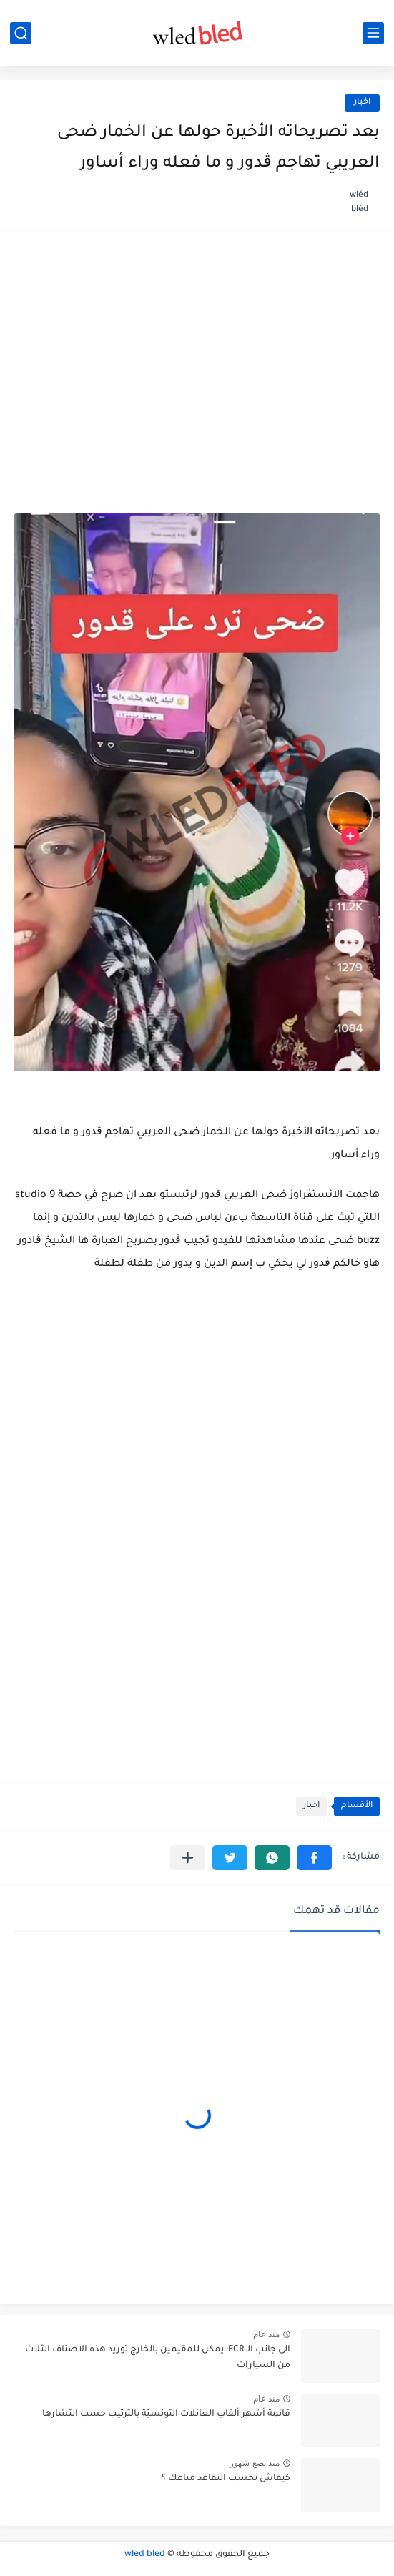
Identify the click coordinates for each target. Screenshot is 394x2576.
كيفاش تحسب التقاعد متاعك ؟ (226, 2479)
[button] (314, 1857)
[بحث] (20, 33)
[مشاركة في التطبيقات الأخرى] (187, 1857)
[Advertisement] (197, 356)
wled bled (144, 2555)
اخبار (362, 102)
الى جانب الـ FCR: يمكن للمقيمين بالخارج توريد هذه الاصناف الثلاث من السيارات (157, 2358)
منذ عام (266, 2334)
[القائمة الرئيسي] (373, 33)
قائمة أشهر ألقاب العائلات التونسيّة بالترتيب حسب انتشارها (166, 2414)
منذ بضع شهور (255, 2463)
